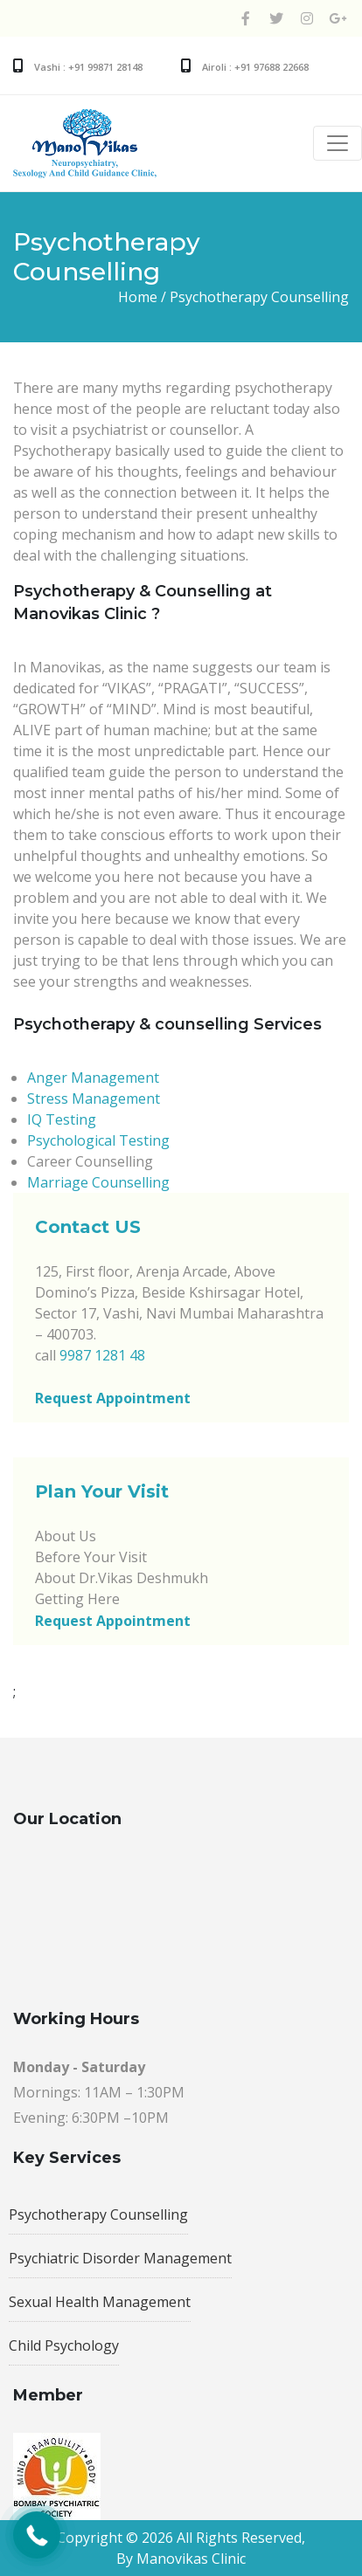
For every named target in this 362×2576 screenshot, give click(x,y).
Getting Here (77, 1598)
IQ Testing (61, 1119)
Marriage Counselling (98, 1182)
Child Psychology (64, 2345)
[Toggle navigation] (337, 143)
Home (137, 297)
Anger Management (93, 1077)
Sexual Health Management (100, 2301)
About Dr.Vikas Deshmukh (121, 1578)
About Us (65, 1536)
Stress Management (93, 1098)
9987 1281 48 (102, 1355)
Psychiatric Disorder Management (120, 2258)
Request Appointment (113, 1398)
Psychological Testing (98, 1140)
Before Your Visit (91, 1557)
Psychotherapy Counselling (98, 2214)
